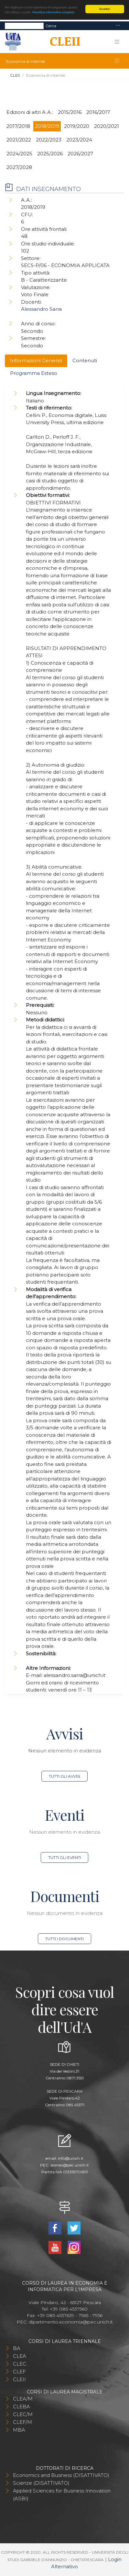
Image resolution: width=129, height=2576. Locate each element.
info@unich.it (70, 2158)
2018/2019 (47, 126)
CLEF (19, 2371)
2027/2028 (19, 167)
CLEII (15, 75)
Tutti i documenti (64, 1938)
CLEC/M (23, 2414)
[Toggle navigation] (118, 25)
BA (16, 2348)
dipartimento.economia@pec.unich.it (71, 2322)
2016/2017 (98, 112)
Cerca (51, 25)
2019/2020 (76, 126)
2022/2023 (48, 140)
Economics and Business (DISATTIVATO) (61, 2475)
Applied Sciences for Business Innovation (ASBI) (62, 2495)
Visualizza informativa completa (53, 12)
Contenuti (84, 360)
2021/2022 (18, 140)
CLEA (19, 2356)
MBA (19, 2430)
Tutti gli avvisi (64, 1776)
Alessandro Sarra (41, 309)
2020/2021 (106, 126)
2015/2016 (69, 112)
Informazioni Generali (36, 360)
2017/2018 (18, 126)
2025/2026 (50, 154)
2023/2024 (79, 140)
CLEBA (21, 2406)
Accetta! (104, 9)
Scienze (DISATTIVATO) (41, 2483)
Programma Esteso (33, 373)
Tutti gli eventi (64, 1857)
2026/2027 (80, 154)
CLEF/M (22, 2422)
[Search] (24, 26)
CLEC (19, 2364)
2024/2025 (19, 154)
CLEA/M (23, 2399)
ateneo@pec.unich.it (69, 2165)
